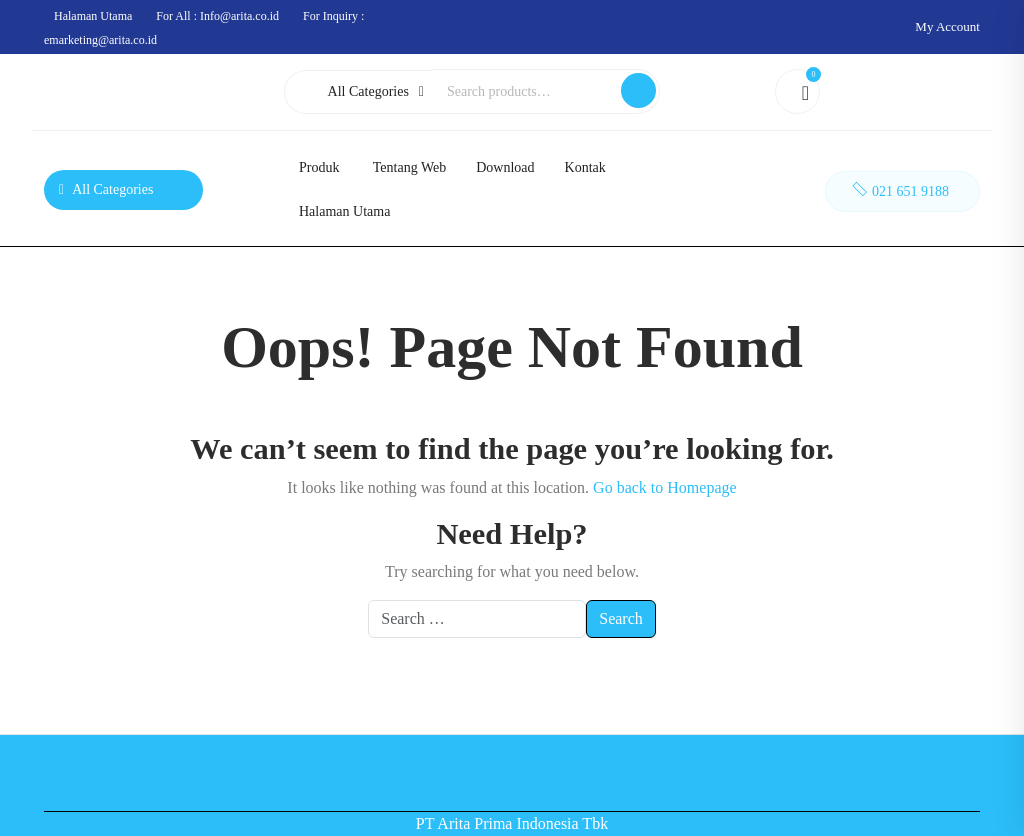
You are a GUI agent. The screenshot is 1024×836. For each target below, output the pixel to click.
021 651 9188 (899, 188)
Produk (319, 167)
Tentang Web (409, 167)
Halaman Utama (344, 211)
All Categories (376, 91)
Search (638, 90)
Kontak (585, 167)
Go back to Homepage (665, 487)
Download (505, 167)
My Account (947, 26)
